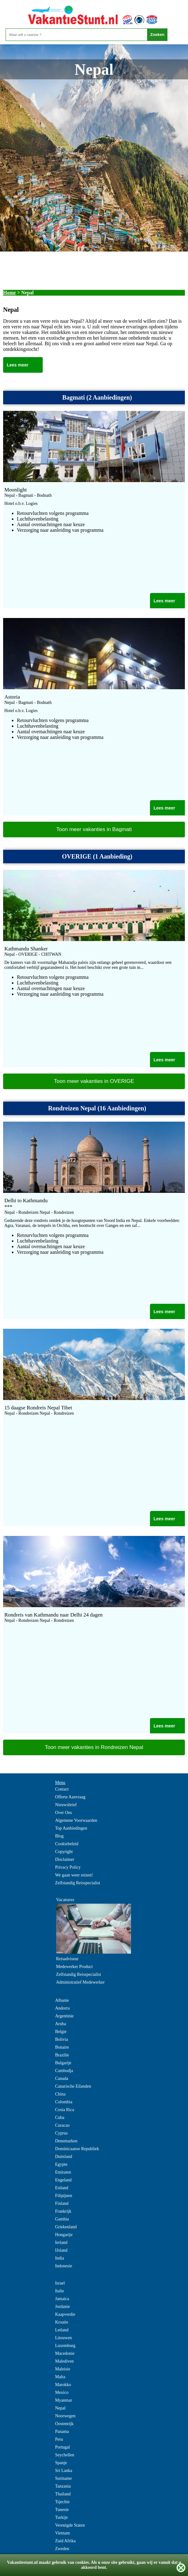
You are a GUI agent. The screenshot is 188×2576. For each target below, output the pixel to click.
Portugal (62, 2447)
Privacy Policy (68, 1867)
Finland (62, 2203)
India (59, 2258)
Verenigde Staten (70, 2525)
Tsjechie (62, 2501)
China (60, 2094)
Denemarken (66, 2141)
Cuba (60, 2117)
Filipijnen (63, 2195)
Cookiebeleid (67, 1843)
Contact (62, 1789)
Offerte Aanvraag (70, 1797)
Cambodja (64, 2070)
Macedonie (65, 2353)
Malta (60, 2376)
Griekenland (66, 2227)
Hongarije (64, 2234)
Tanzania (63, 2486)
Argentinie (64, 2016)
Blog (59, 1836)
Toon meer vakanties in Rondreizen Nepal (94, 1747)
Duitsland (63, 2156)
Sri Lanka (63, 2470)
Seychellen (64, 2455)
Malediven (64, 2361)
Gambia (62, 2219)
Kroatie (61, 2322)
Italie (59, 2291)
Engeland (63, 2180)
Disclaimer (64, 1859)
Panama (62, 2431)
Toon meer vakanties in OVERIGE (94, 1081)
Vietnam (62, 2533)
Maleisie (62, 2369)
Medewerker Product (74, 1966)
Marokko (63, 2384)
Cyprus (61, 2133)
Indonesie (63, 2266)
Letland (62, 2330)
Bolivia (61, 2039)
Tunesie (62, 2509)
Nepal (60, 2408)
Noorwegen (65, 2416)
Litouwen (63, 2337)
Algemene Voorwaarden (76, 1820)
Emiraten (63, 2172)
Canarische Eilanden (73, 2086)
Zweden (62, 2548)
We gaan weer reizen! (74, 1875)
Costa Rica (64, 2109)
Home (9, 292)
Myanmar (63, 2400)
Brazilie (62, 2055)
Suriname (63, 2478)
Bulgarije (63, 2062)
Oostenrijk (64, 2423)
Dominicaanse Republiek (77, 2148)
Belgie (61, 2031)
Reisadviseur (67, 1958)
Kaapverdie (65, 2314)
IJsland (61, 2250)
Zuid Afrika (65, 2541)
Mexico (62, 2392)
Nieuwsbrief (66, 1804)
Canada (61, 2078)
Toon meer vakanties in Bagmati (94, 829)
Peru (59, 2439)
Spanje (61, 2462)
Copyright (64, 1851)
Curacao (62, 2125)
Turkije (61, 2517)
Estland (61, 2187)
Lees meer (17, 364)
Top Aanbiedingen (71, 1828)
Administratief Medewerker (80, 1982)
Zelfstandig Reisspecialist (77, 1883)
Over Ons (63, 1812)
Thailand (63, 2494)
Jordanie (62, 2306)
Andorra (62, 2008)
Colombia (63, 2102)
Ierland (61, 2242)
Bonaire (62, 2047)
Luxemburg (65, 2345)
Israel (60, 2283)
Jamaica (62, 2298)
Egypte (61, 2164)
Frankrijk (63, 2211)
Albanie (62, 2000)
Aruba (60, 2023)
